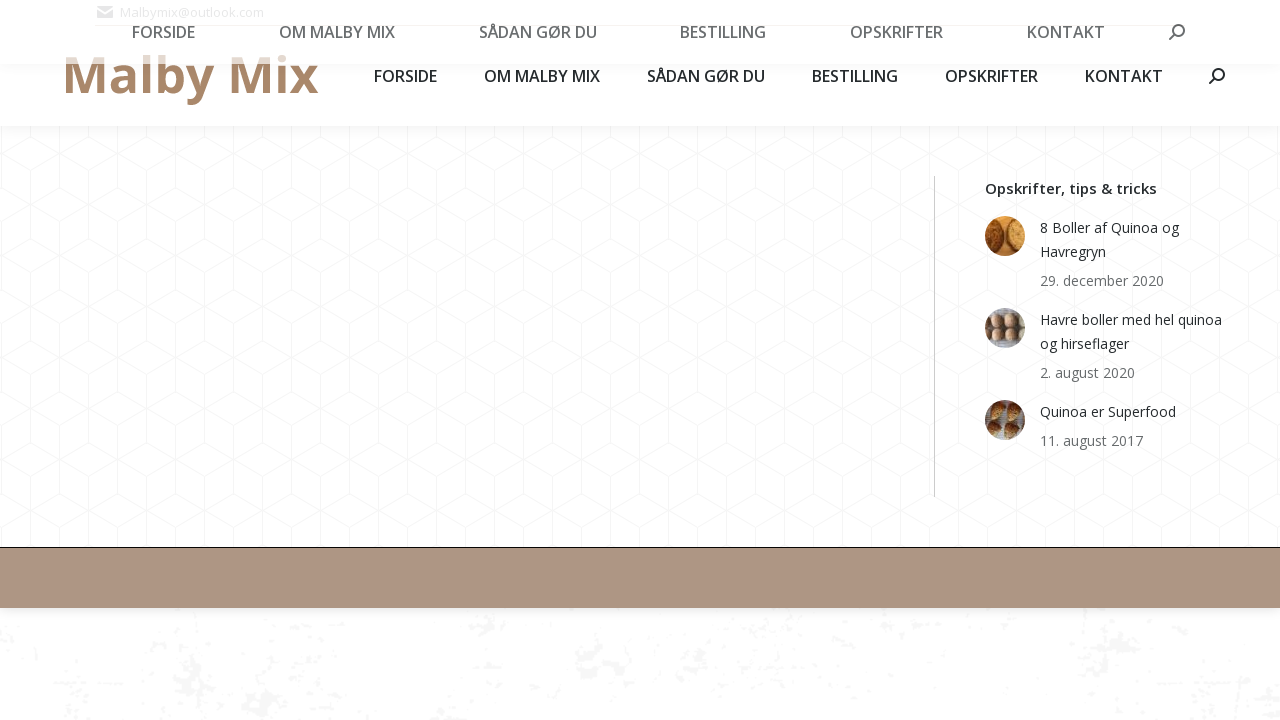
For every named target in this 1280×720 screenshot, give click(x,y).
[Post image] (1005, 236)
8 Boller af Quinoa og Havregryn (1109, 239)
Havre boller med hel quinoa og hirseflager (1131, 331)
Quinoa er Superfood (1108, 411)
